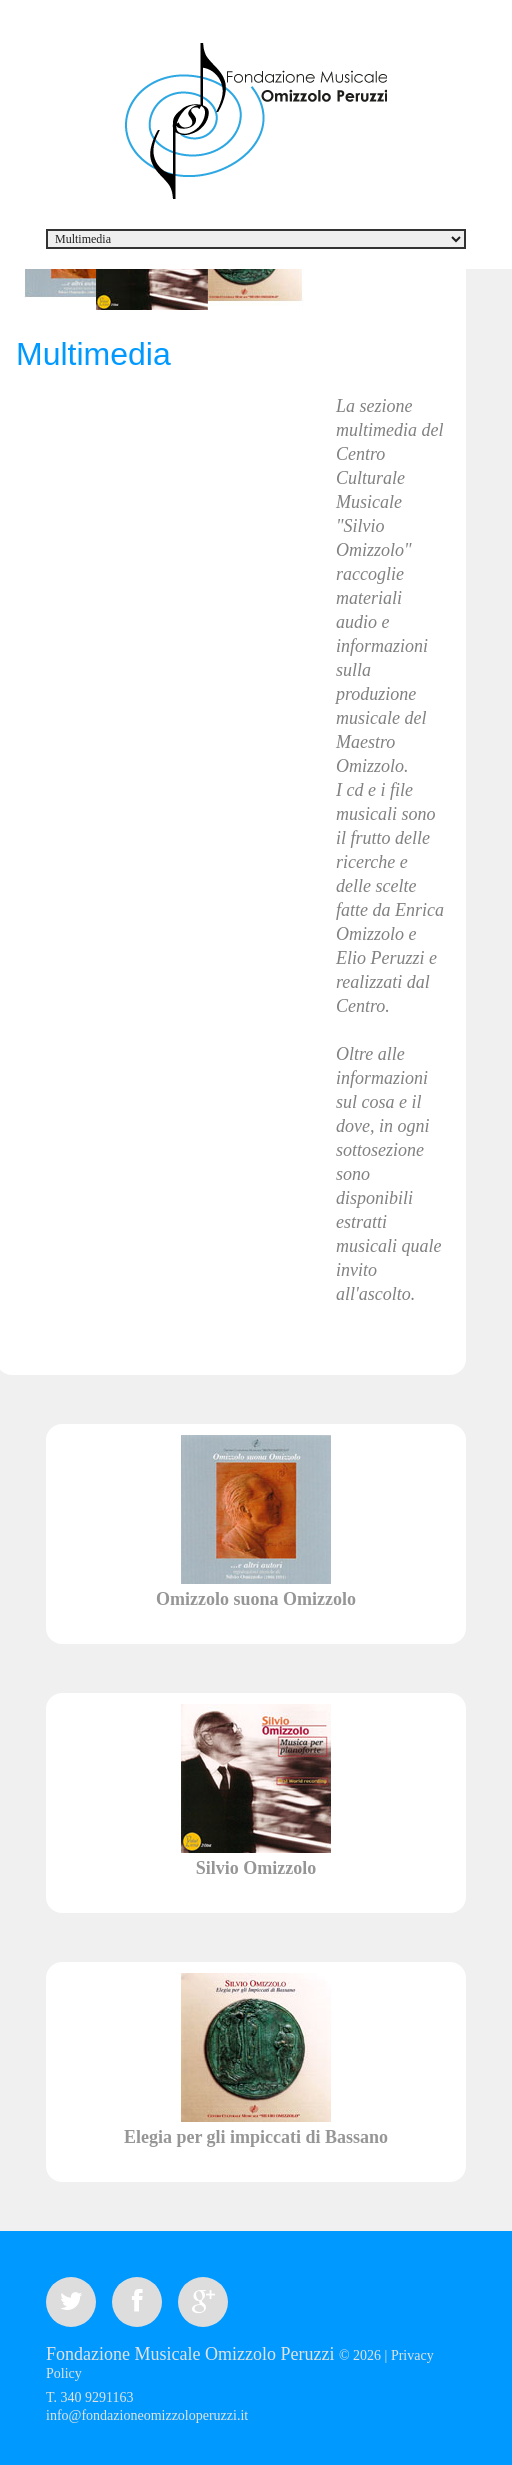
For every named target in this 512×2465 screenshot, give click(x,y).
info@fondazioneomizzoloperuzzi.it (147, 2415)
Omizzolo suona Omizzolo (256, 1599)
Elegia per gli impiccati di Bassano (256, 2137)
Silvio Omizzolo (256, 1868)
